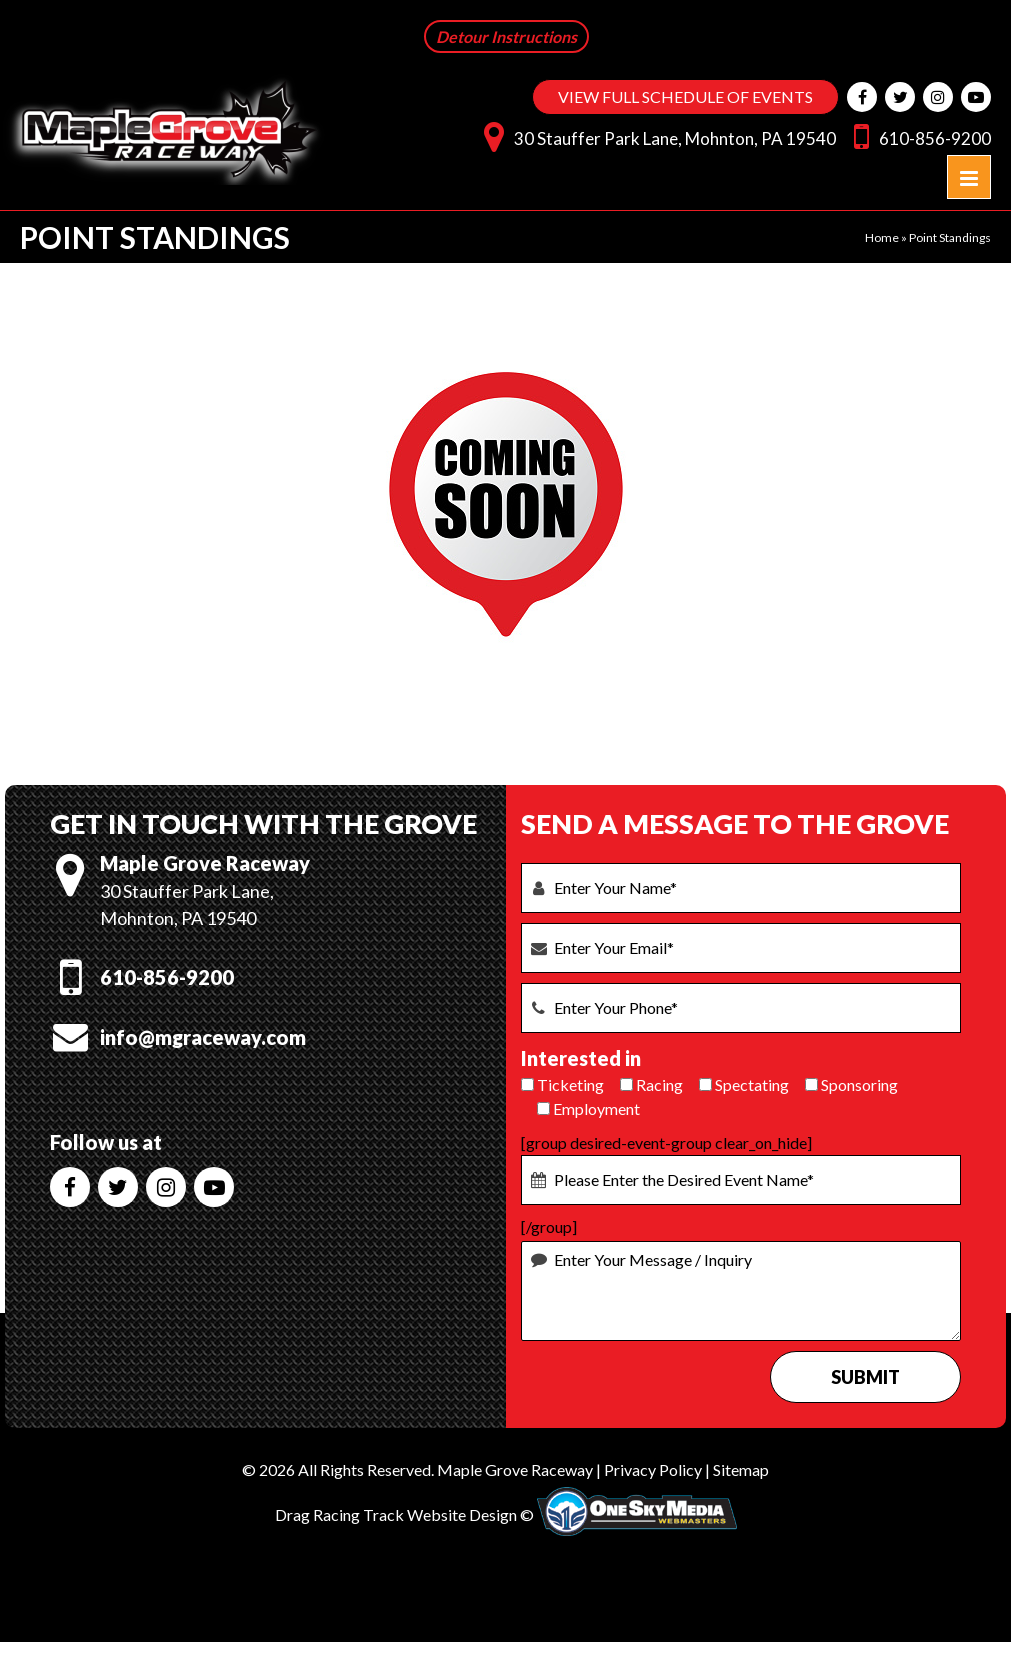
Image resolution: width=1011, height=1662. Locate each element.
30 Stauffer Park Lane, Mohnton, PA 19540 (655, 135)
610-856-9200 (917, 135)
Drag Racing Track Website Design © (404, 1514)
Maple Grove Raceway (515, 1469)
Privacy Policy (653, 1469)
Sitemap (741, 1469)
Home (882, 237)
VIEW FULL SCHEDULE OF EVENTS (685, 96)
